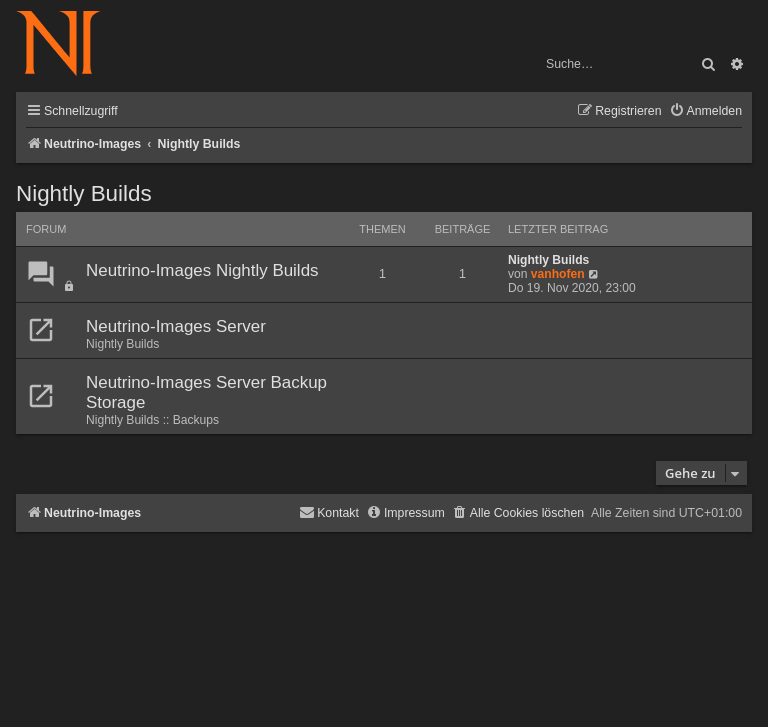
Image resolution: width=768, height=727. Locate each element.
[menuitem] (705, 111)
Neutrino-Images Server (176, 326)
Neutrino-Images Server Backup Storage (206, 392)
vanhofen (558, 274)
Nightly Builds (84, 193)
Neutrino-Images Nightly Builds (202, 270)
